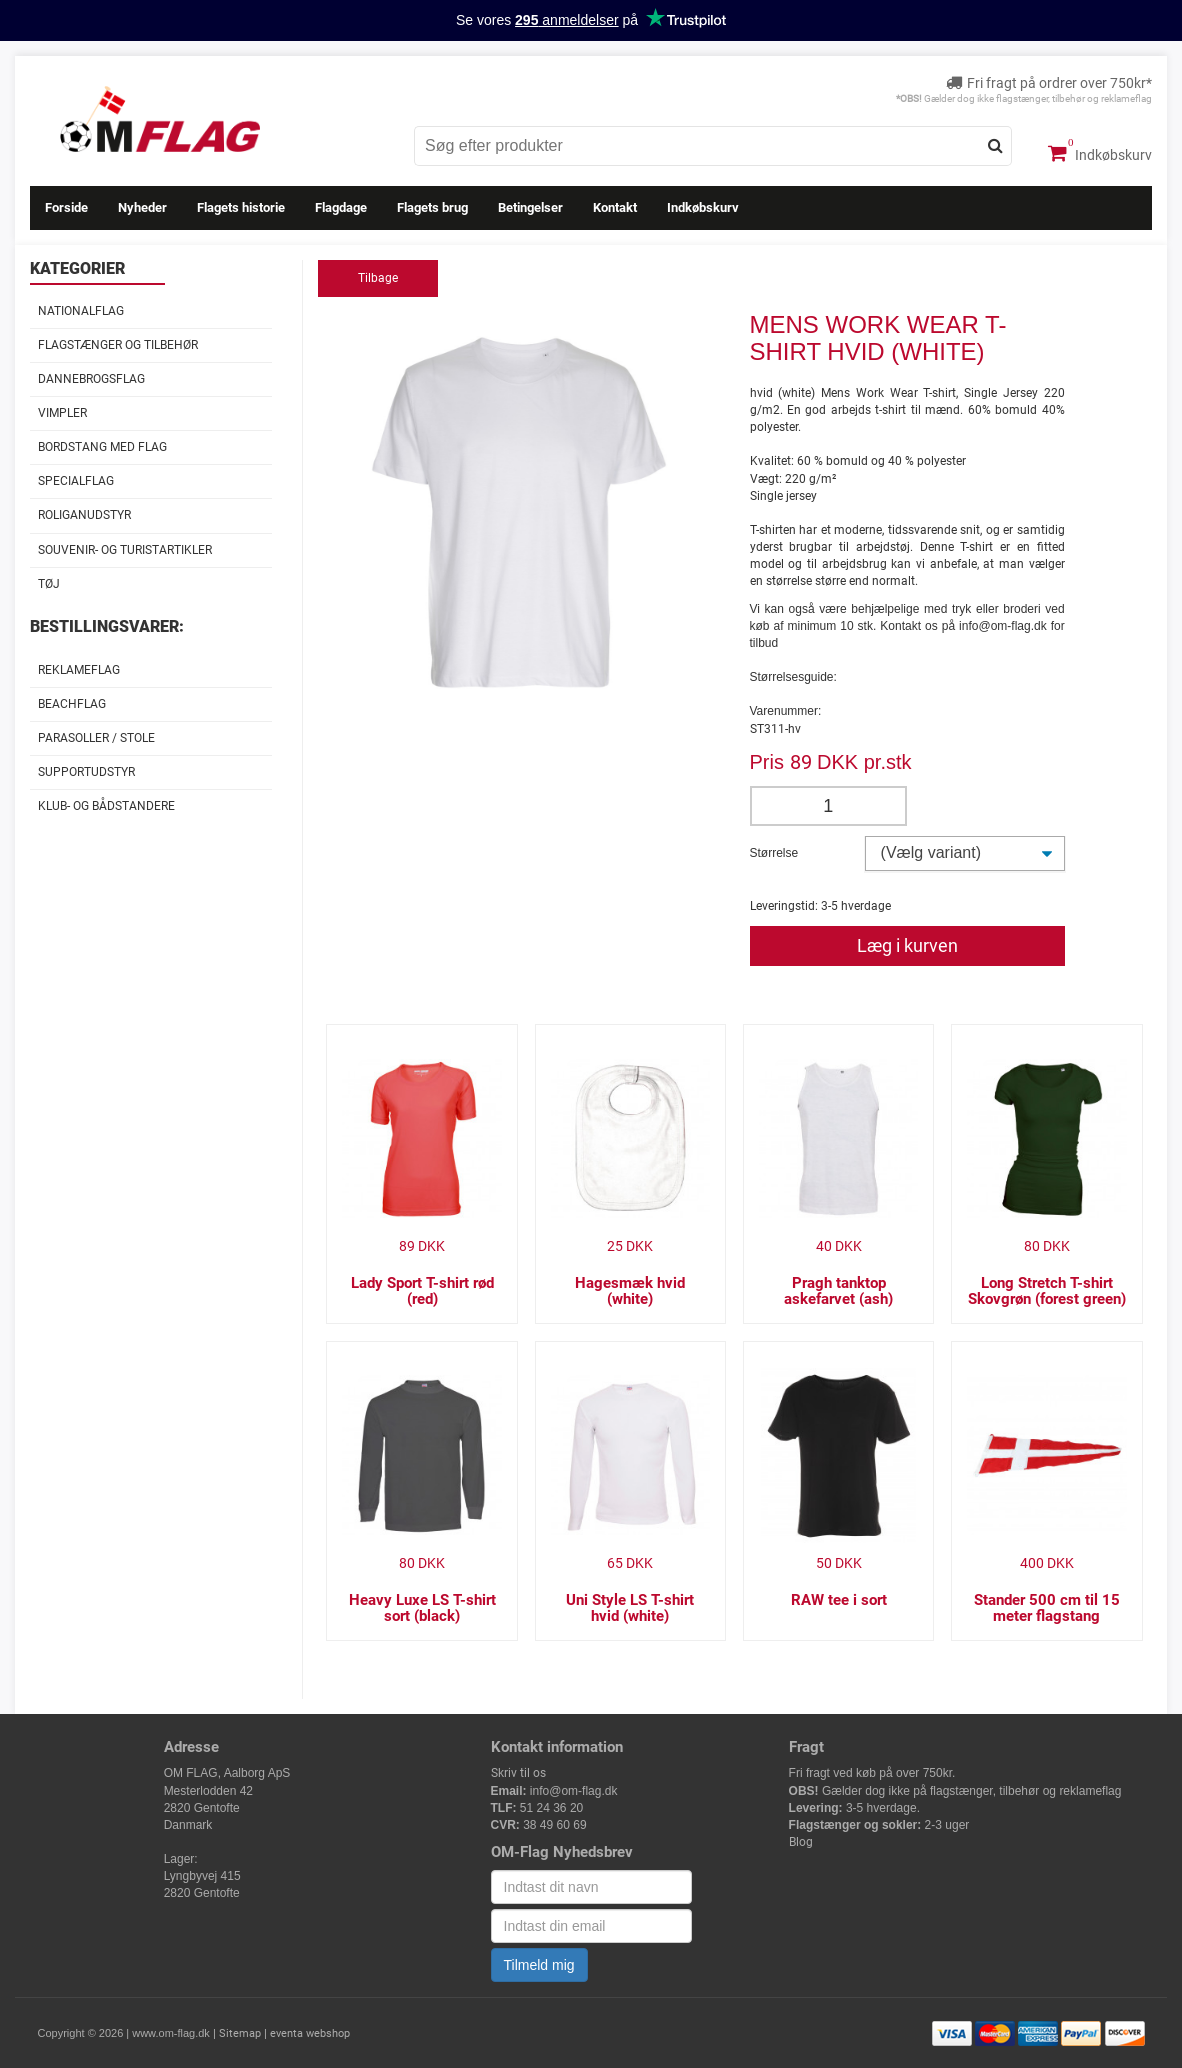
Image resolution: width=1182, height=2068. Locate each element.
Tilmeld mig (539, 1965)
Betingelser (530, 207)
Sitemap (240, 2033)
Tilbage (378, 278)
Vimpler (62, 413)
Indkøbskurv (1100, 153)
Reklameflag (79, 670)
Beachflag (72, 704)
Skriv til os (518, 1773)
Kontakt (615, 207)
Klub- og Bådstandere (106, 806)
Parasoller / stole (96, 738)
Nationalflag (81, 311)
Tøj (49, 584)
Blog (801, 1842)
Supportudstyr (86, 772)
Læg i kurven (907, 945)
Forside (66, 207)
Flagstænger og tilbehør (118, 345)
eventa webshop (310, 2033)
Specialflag (76, 481)
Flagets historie (241, 207)
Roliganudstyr (84, 515)
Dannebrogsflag (91, 379)
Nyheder (142, 207)
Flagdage (341, 207)
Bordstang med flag (102, 447)
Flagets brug (432, 207)
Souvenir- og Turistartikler (125, 550)
